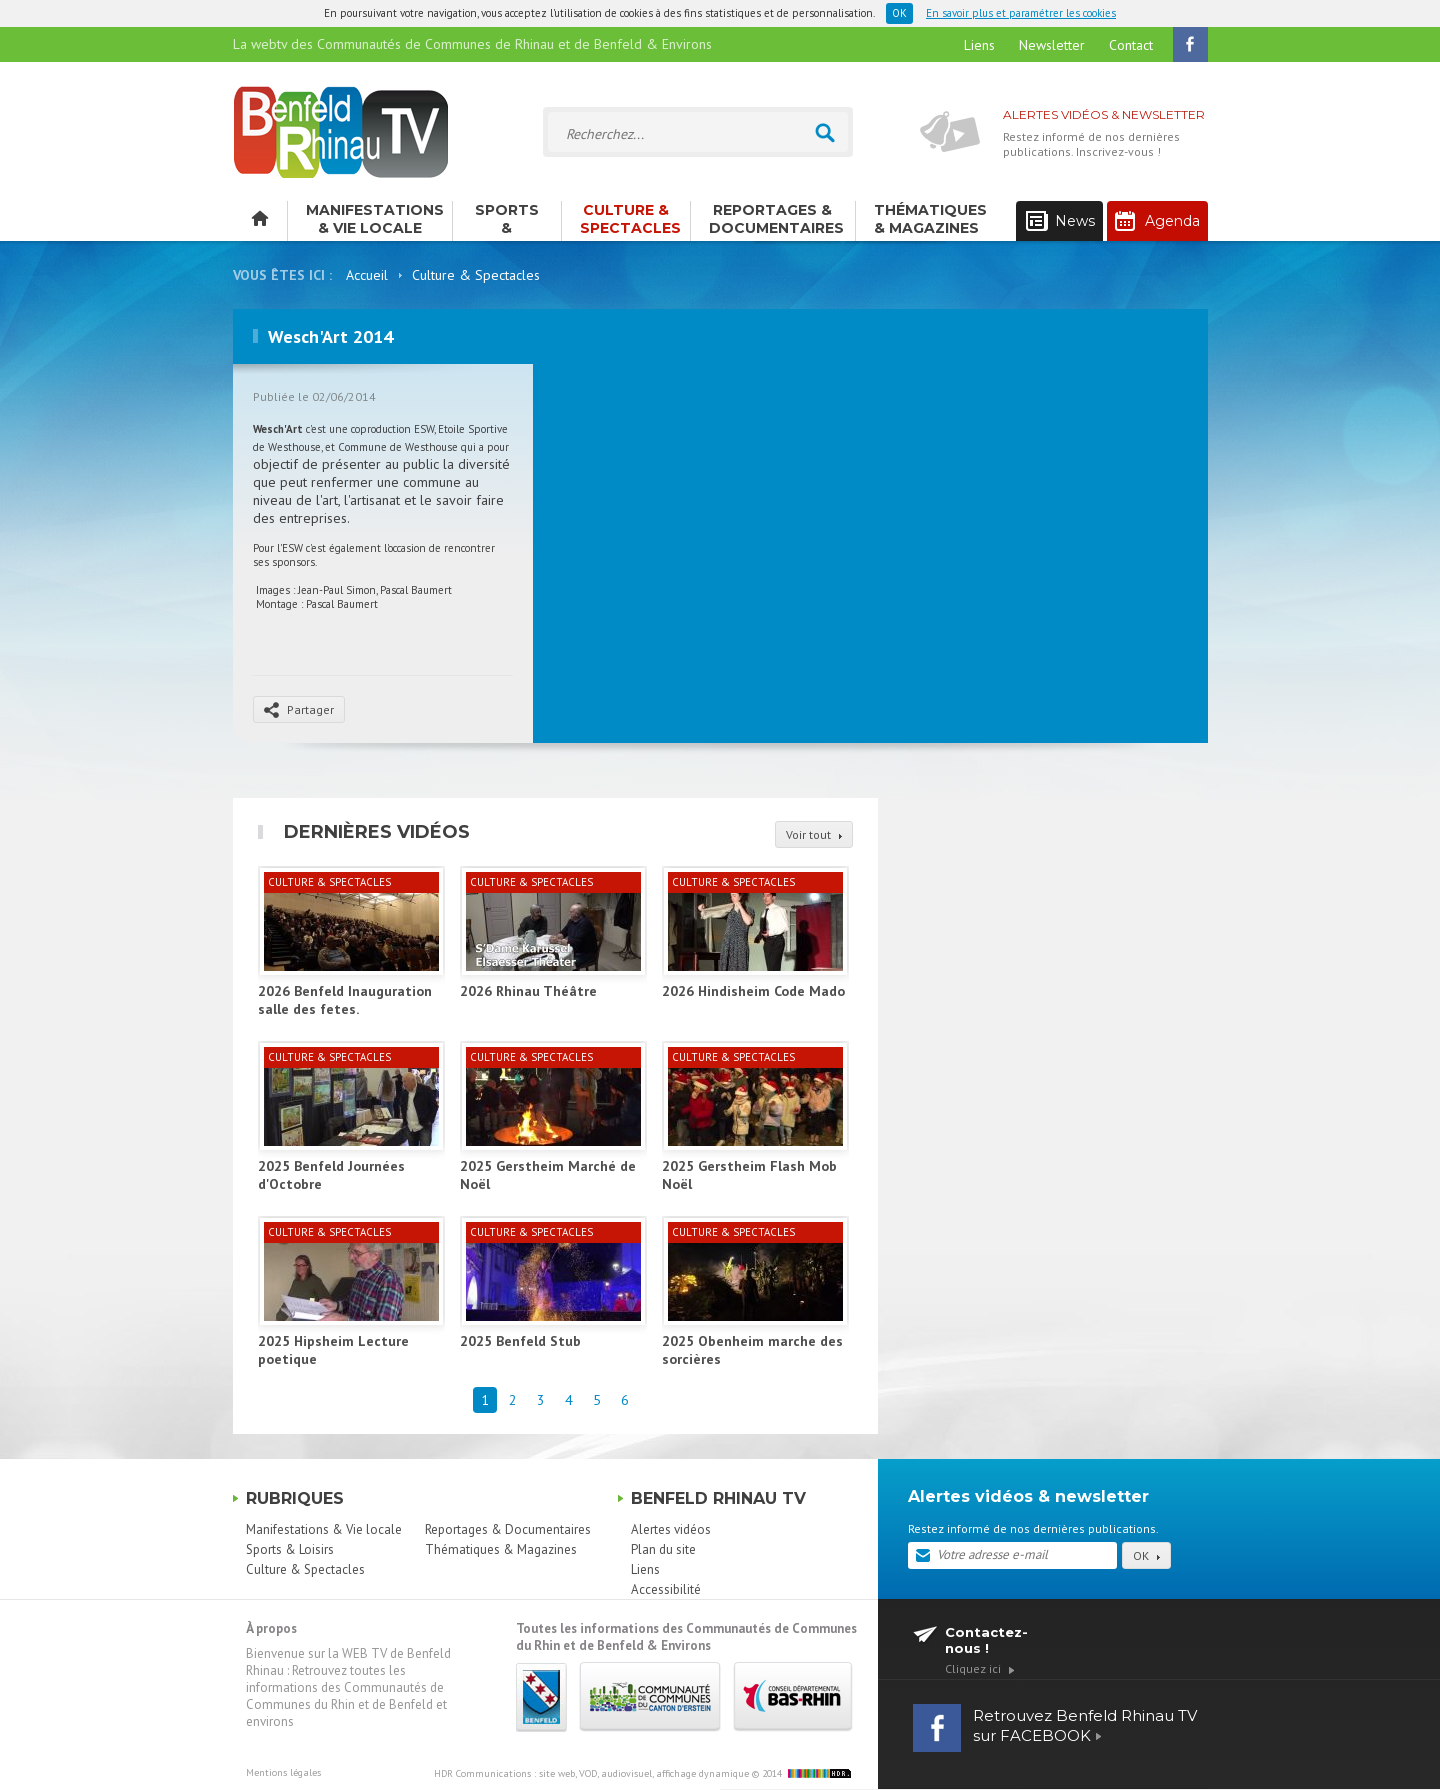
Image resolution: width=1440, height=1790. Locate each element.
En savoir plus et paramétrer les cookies (1021, 13)
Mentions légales (283, 1772)
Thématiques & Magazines (930, 219)
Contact (1131, 45)
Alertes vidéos (671, 1529)
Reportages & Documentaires (776, 219)
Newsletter (1052, 45)
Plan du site (663, 1549)
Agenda (1157, 221)
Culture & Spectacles (630, 219)
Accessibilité (666, 1589)
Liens (979, 45)
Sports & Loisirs (507, 221)
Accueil (367, 275)
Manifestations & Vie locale (375, 219)
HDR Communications (591, 1773)
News (1060, 221)
